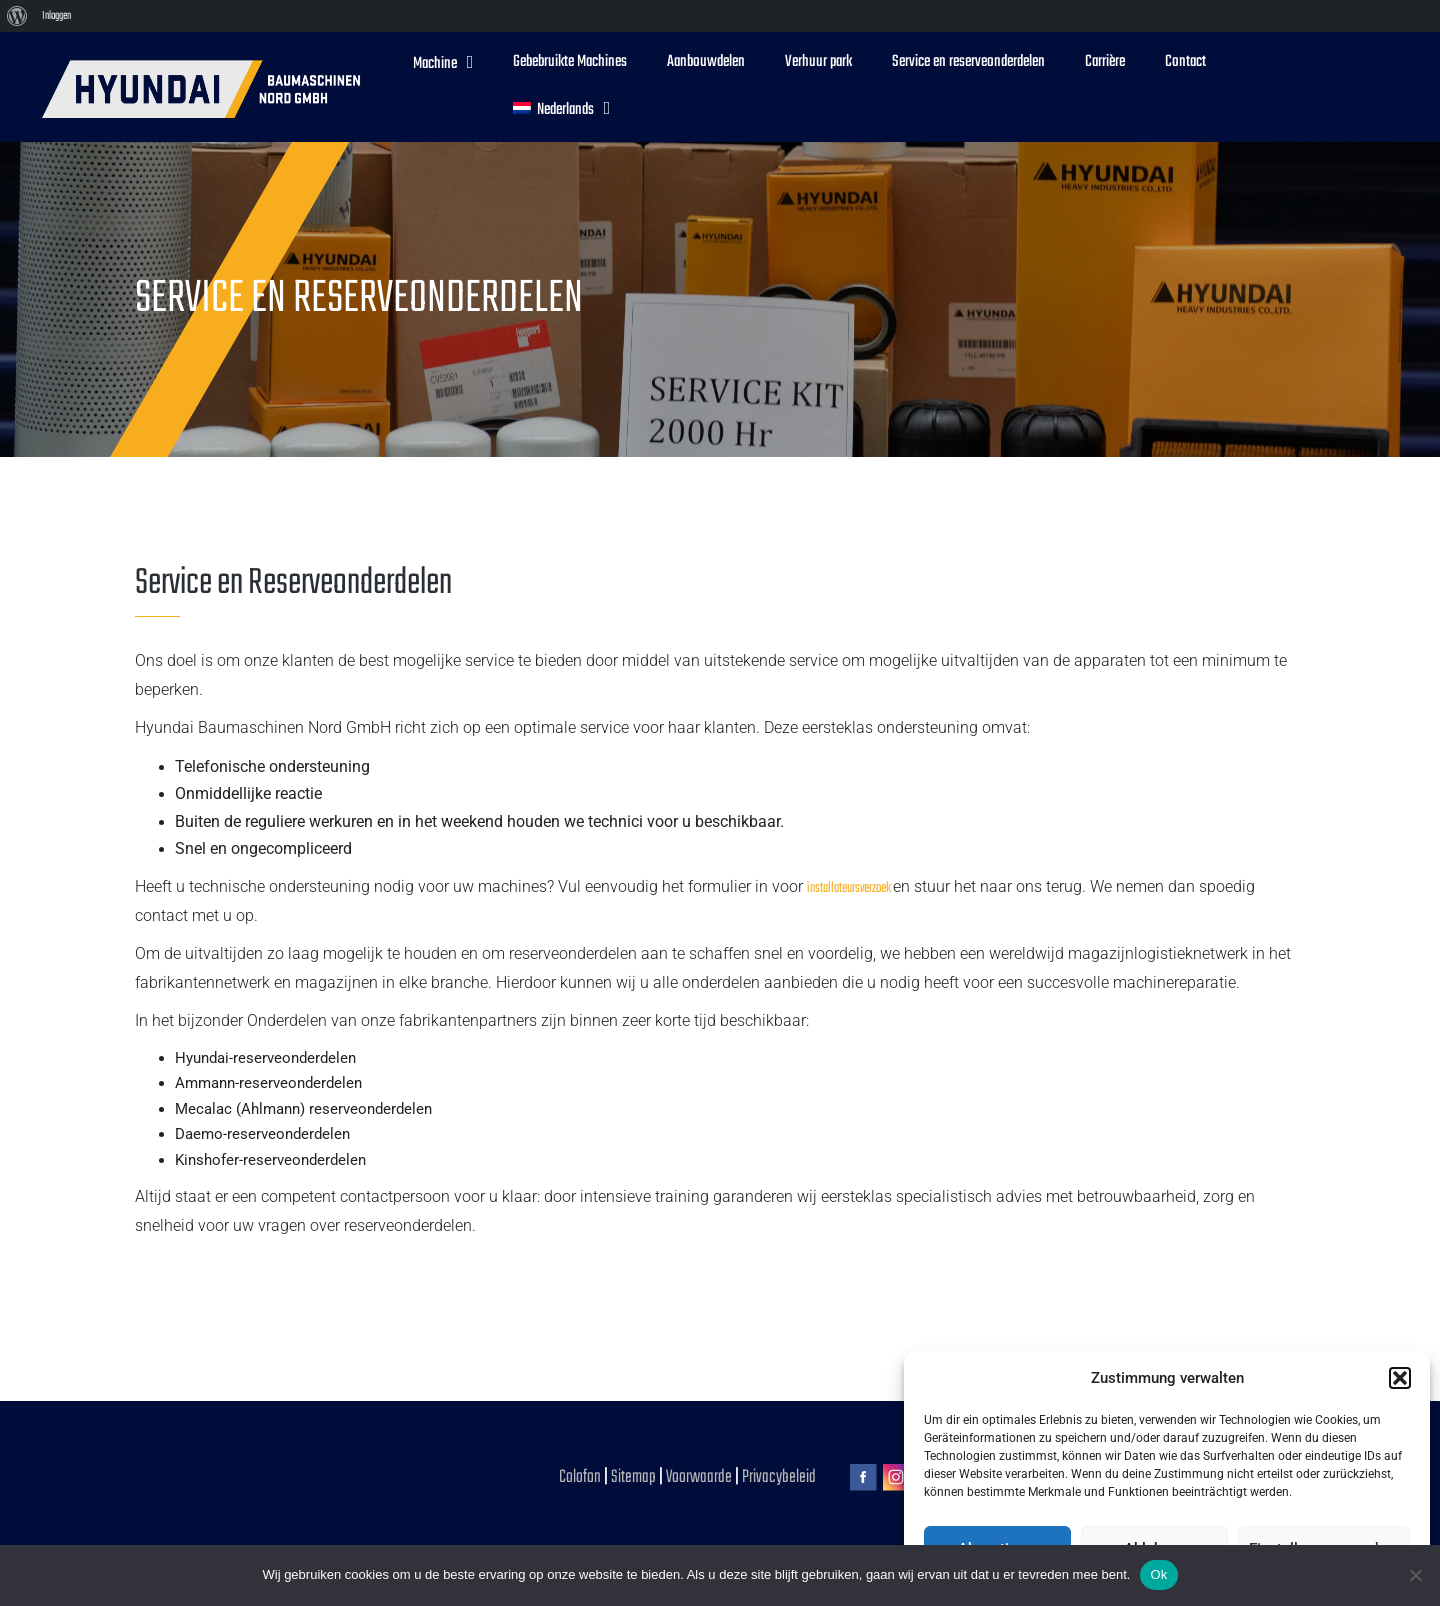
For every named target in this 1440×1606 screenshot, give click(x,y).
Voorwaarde (700, 1477)
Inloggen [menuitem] (56, 16)
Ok (1158, 1574)
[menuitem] (17, 16)
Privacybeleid (779, 1477)
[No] (1415, 1575)
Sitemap (633, 1477)
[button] (1400, 1378)
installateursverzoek (850, 888)
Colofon (580, 1477)
